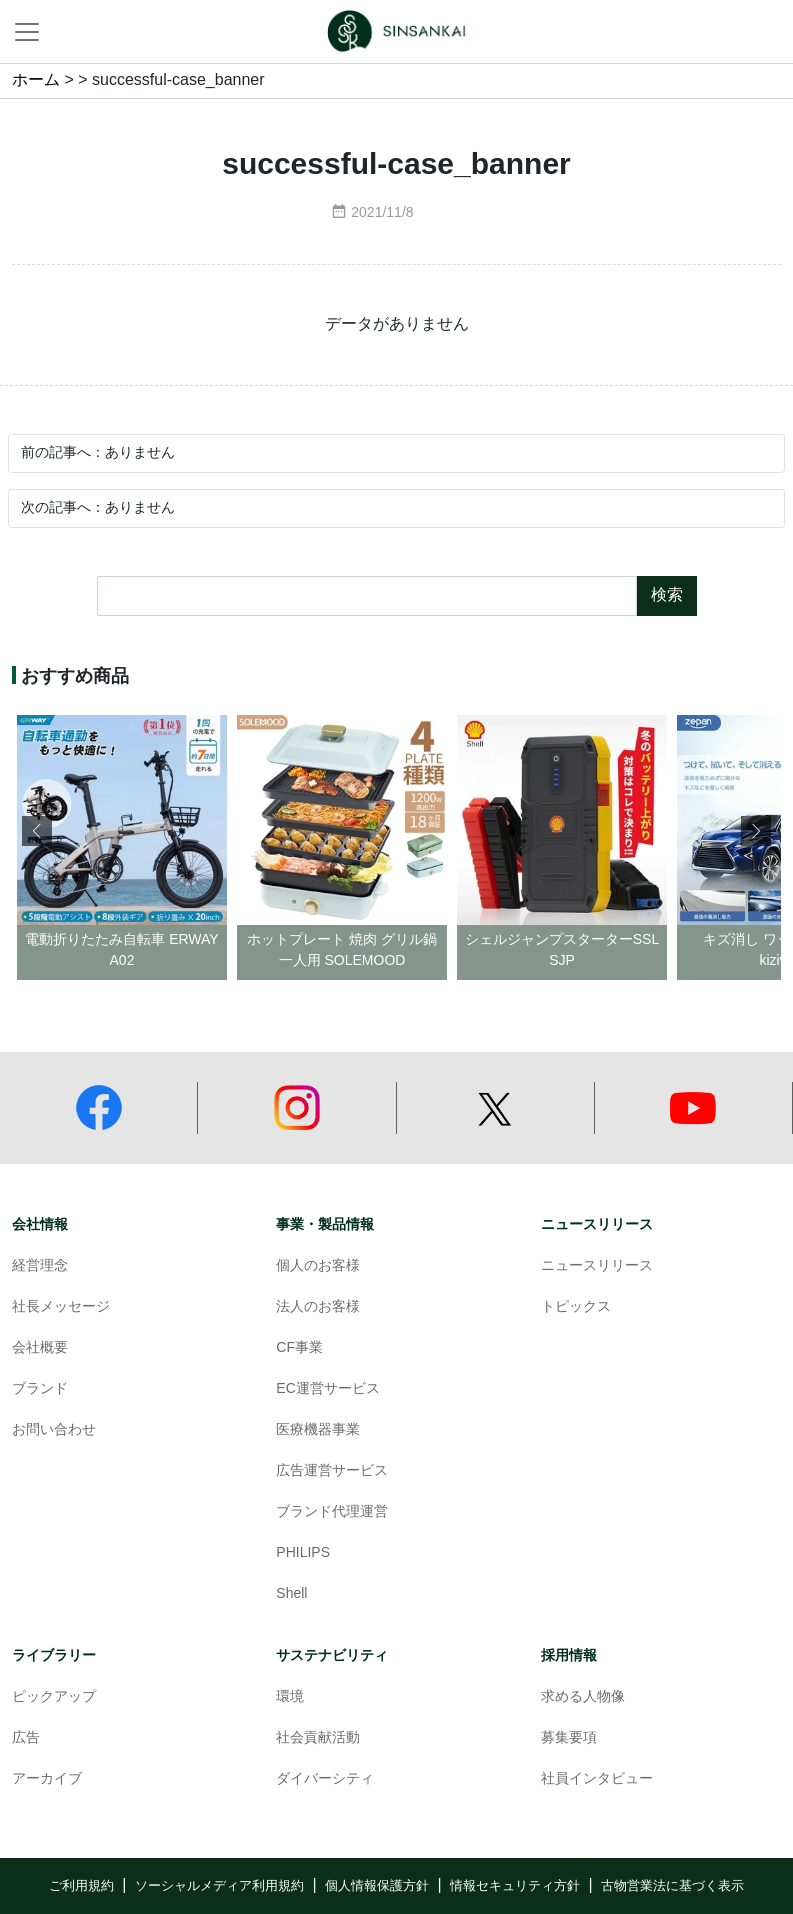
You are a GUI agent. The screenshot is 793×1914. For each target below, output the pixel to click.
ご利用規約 (81, 1886)
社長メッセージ (61, 1307)
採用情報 (569, 1655)
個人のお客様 (318, 1266)
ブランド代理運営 (332, 1512)
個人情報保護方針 (377, 1886)
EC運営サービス (327, 1389)
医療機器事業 (318, 1430)
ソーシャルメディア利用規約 (219, 1886)
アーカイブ (47, 1779)
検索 (667, 595)
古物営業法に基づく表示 (672, 1886)
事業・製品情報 (325, 1224)
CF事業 (299, 1348)
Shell (291, 1594)
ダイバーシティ (325, 1779)
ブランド (40, 1389)
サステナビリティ (332, 1655)
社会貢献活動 (318, 1738)
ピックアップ (54, 1697)
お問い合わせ (54, 1430)
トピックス (576, 1307)
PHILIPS (303, 1553)
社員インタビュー (597, 1779)
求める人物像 (583, 1697)
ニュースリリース (597, 1224)
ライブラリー (54, 1655)
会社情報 (40, 1224)
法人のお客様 (318, 1307)
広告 (26, 1738)
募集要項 (569, 1738)
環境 (290, 1697)
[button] (756, 831)
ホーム (36, 80)
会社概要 (40, 1348)
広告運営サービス (332, 1471)
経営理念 (40, 1266)
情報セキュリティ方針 (515, 1886)
